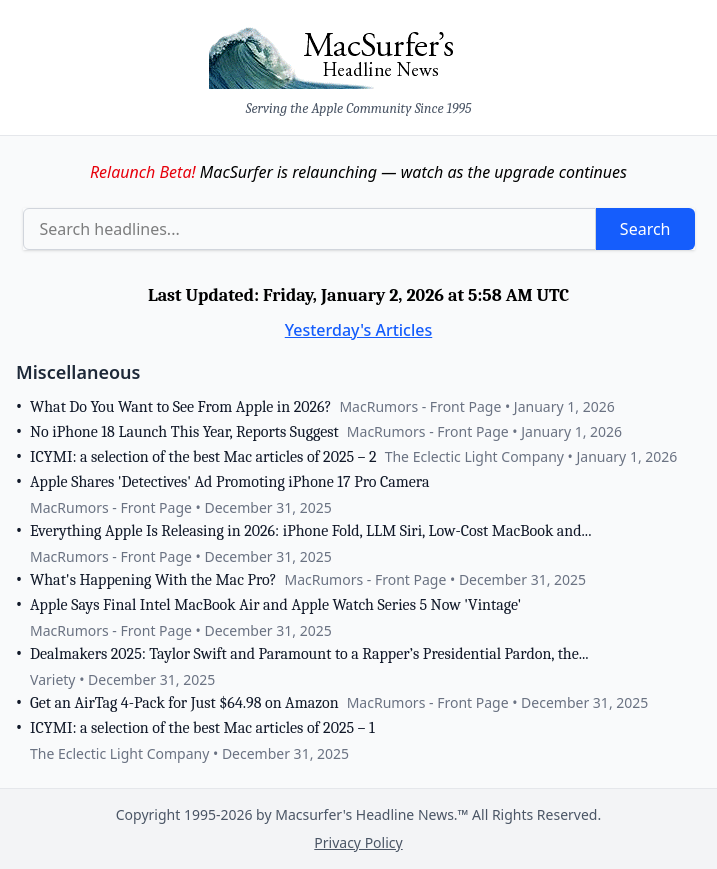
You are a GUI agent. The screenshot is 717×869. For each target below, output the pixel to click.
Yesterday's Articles (359, 330)
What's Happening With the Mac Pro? (153, 580)
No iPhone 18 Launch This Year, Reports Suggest (184, 432)
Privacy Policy (358, 842)
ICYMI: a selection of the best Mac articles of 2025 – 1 (202, 728)
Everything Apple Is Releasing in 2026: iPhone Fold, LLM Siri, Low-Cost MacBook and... (310, 531)
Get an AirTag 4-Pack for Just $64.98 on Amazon (184, 703)
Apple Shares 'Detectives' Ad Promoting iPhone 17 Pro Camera (229, 482)
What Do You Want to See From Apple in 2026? (180, 407)
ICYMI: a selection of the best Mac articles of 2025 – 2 (203, 457)
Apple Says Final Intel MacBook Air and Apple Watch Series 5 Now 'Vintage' (275, 605)
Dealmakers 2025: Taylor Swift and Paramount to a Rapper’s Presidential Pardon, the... (309, 654)
